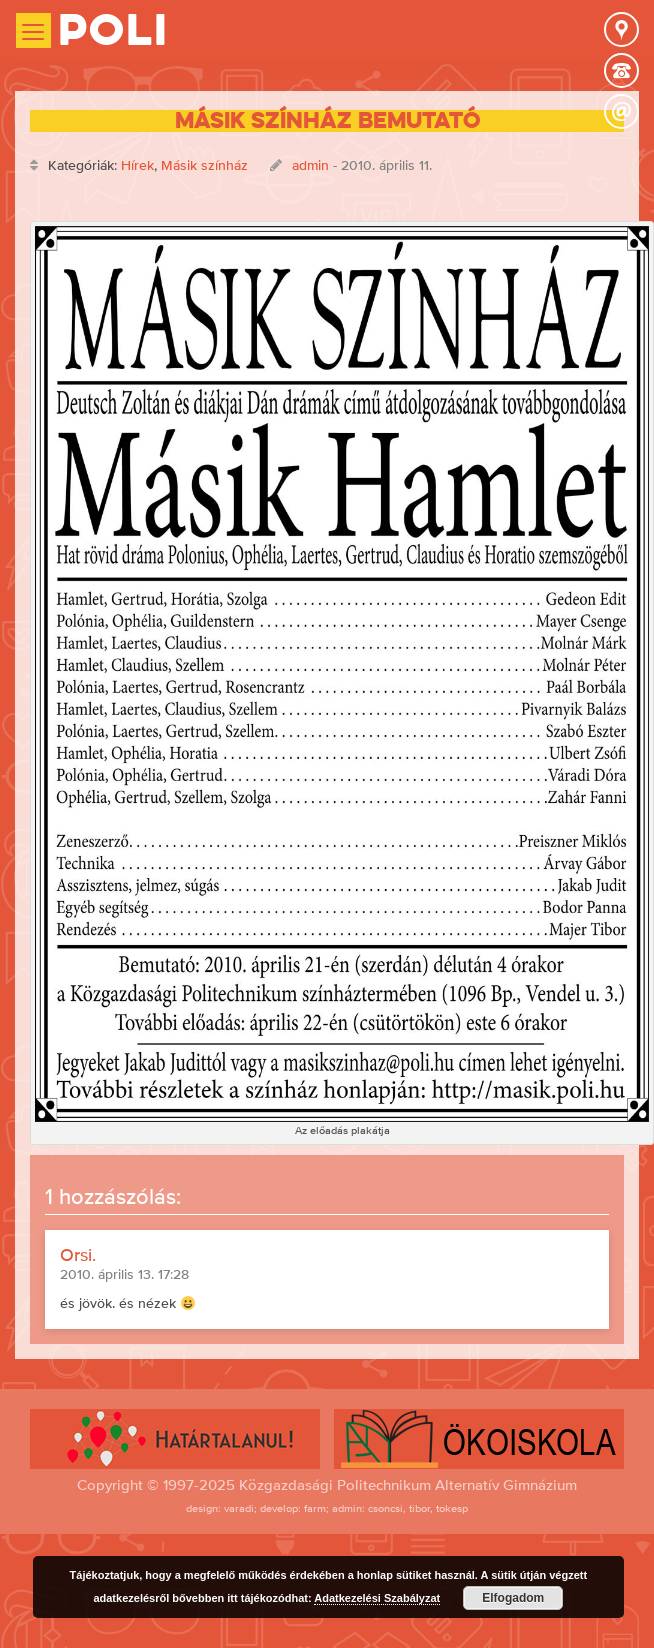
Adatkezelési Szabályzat (377, 1598)
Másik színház (204, 165)
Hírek (137, 165)
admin (310, 165)
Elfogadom (513, 1598)
